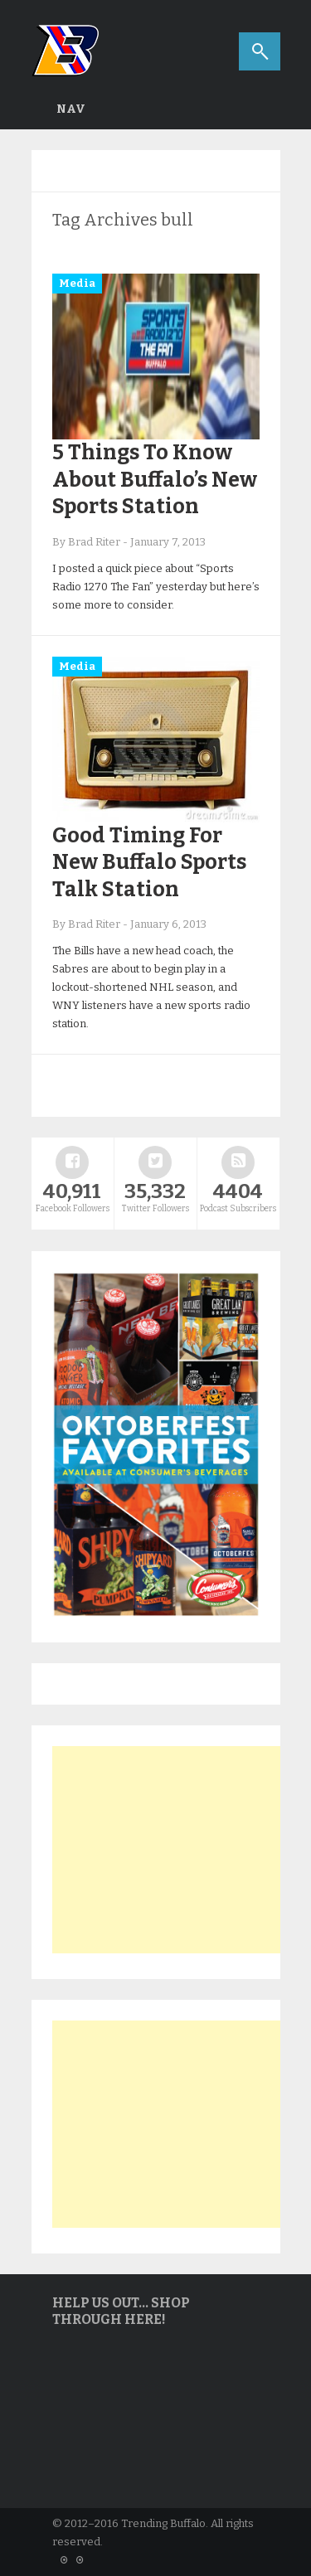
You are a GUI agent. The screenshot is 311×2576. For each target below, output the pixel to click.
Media (77, 283)
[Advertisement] (176, 1849)
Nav (70, 109)
